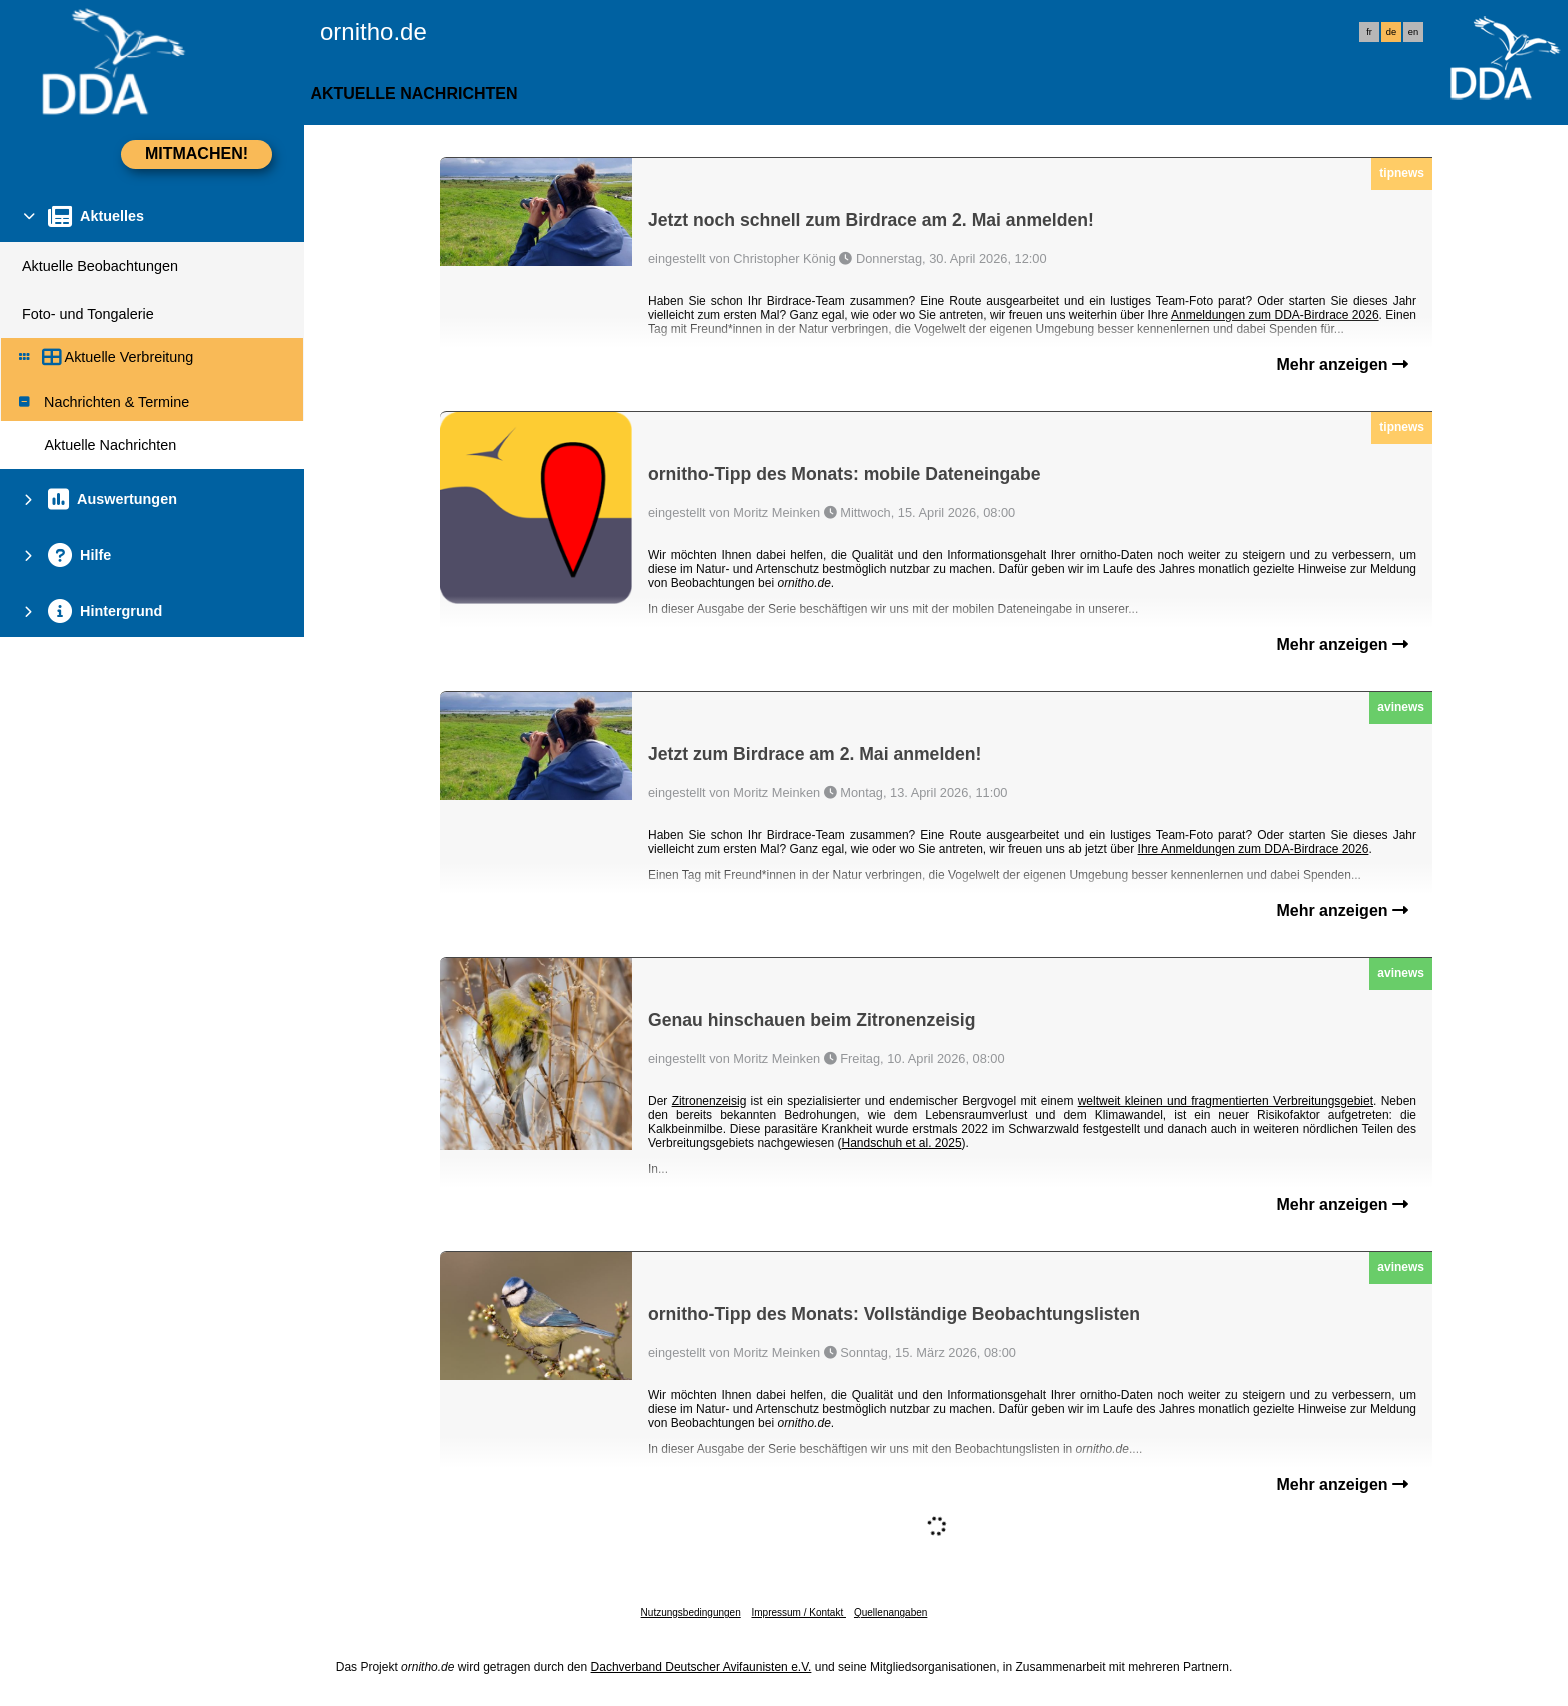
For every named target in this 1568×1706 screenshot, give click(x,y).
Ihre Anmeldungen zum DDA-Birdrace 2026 (1253, 849)
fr (1369, 32)
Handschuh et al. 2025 (901, 1143)
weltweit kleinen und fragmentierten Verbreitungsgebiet (1225, 1101)
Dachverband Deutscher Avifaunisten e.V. (701, 1667)
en (1413, 32)
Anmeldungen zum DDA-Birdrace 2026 (1275, 315)
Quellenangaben (890, 1612)
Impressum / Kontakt (798, 1612)
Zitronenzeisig (709, 1101)
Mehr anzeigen (1342, 364)
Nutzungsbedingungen (691, 1612)
